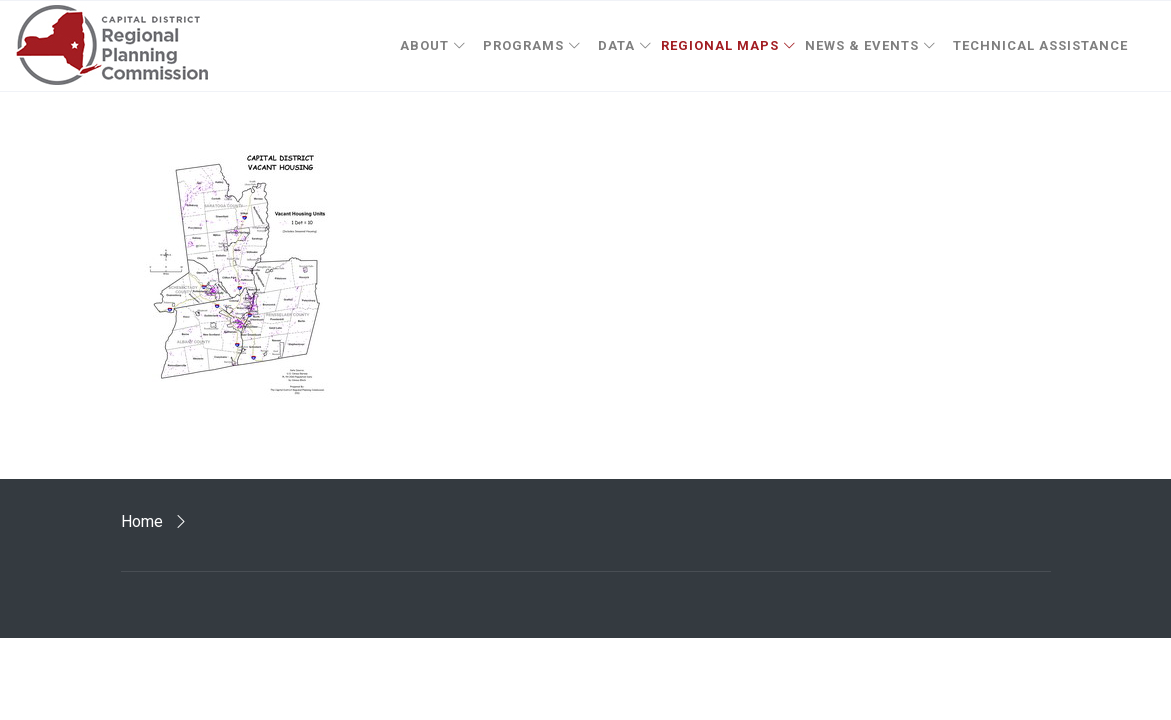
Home (142, 521)
